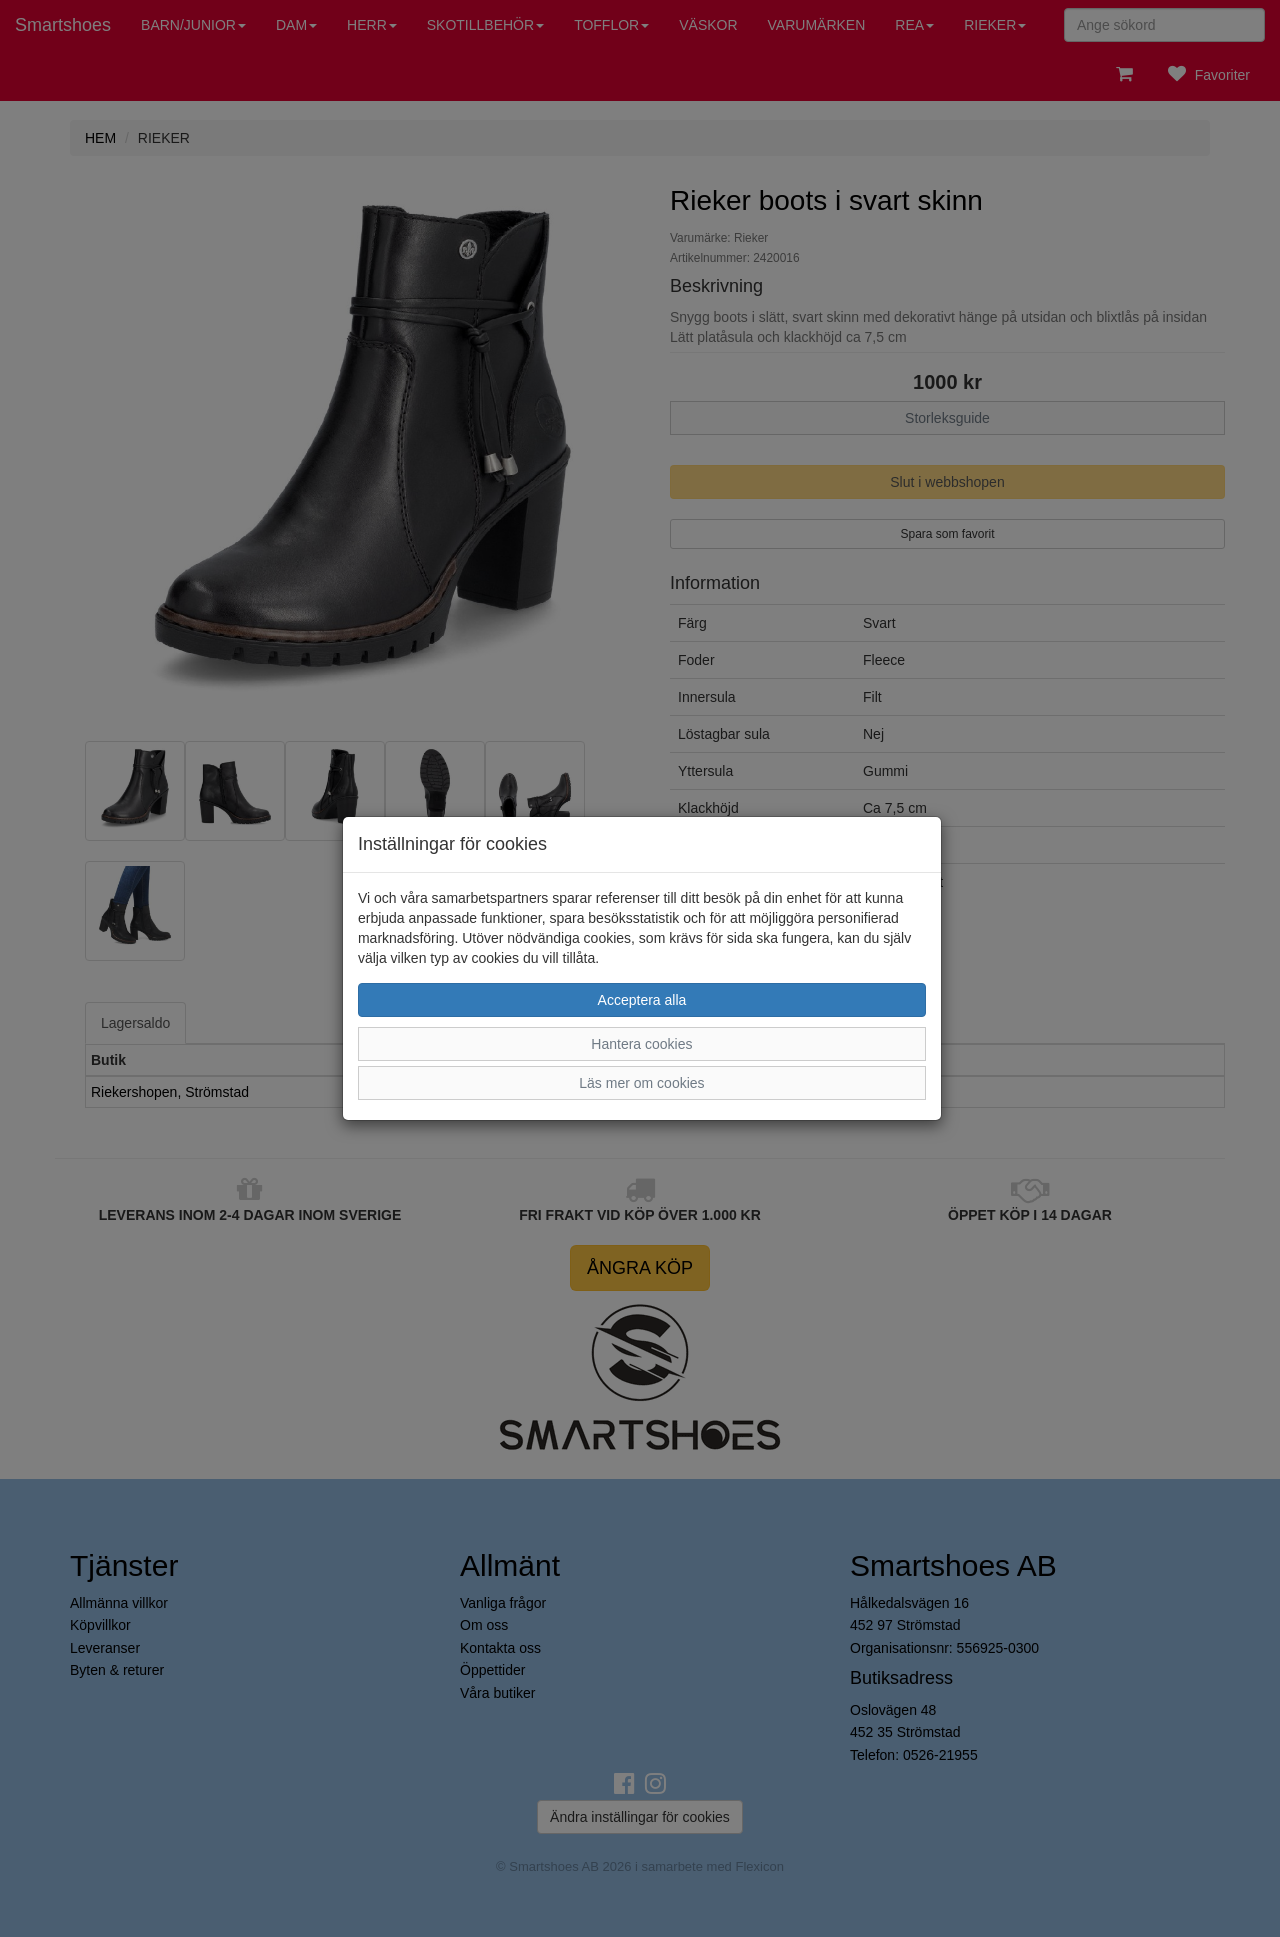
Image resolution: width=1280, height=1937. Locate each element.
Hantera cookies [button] (641, 1044)
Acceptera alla (642, 1000)
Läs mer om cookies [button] (641, 1083)
